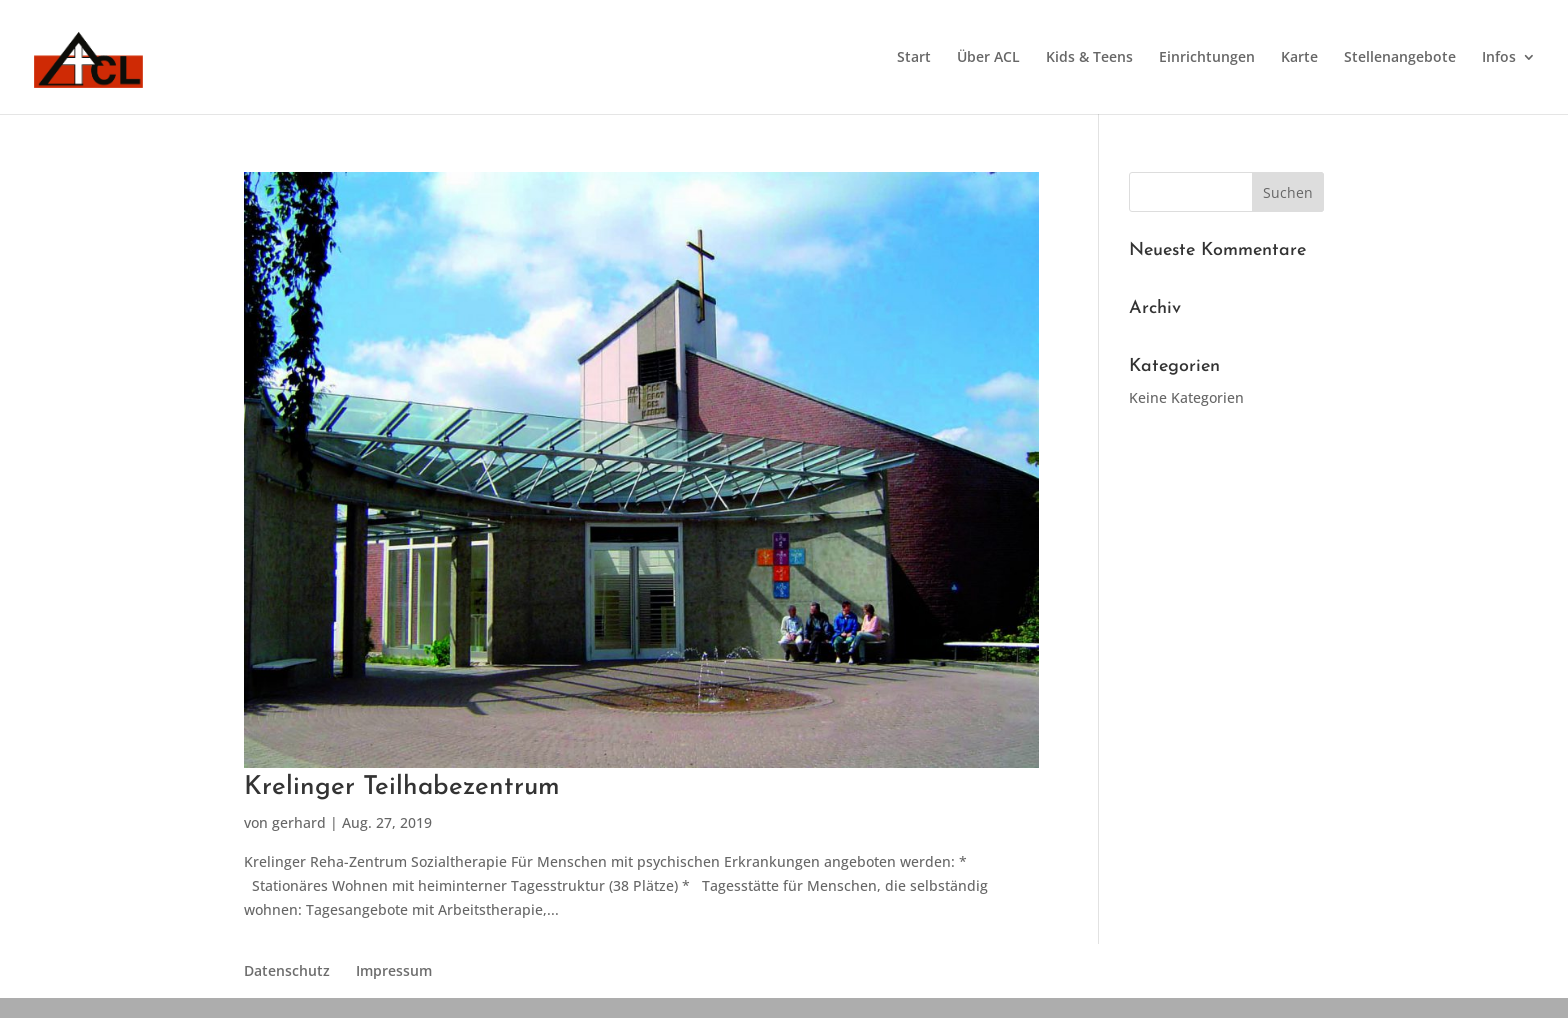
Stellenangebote (1400, 58)
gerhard (299, 822)
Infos (1499, 58)
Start (914, 58)
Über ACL (988, 58)
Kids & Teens (1089, 58)
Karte (1299, 58)
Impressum (394, 970)
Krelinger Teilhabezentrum (402, 787)
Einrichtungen (1207, 58)
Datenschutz (287, 970)
